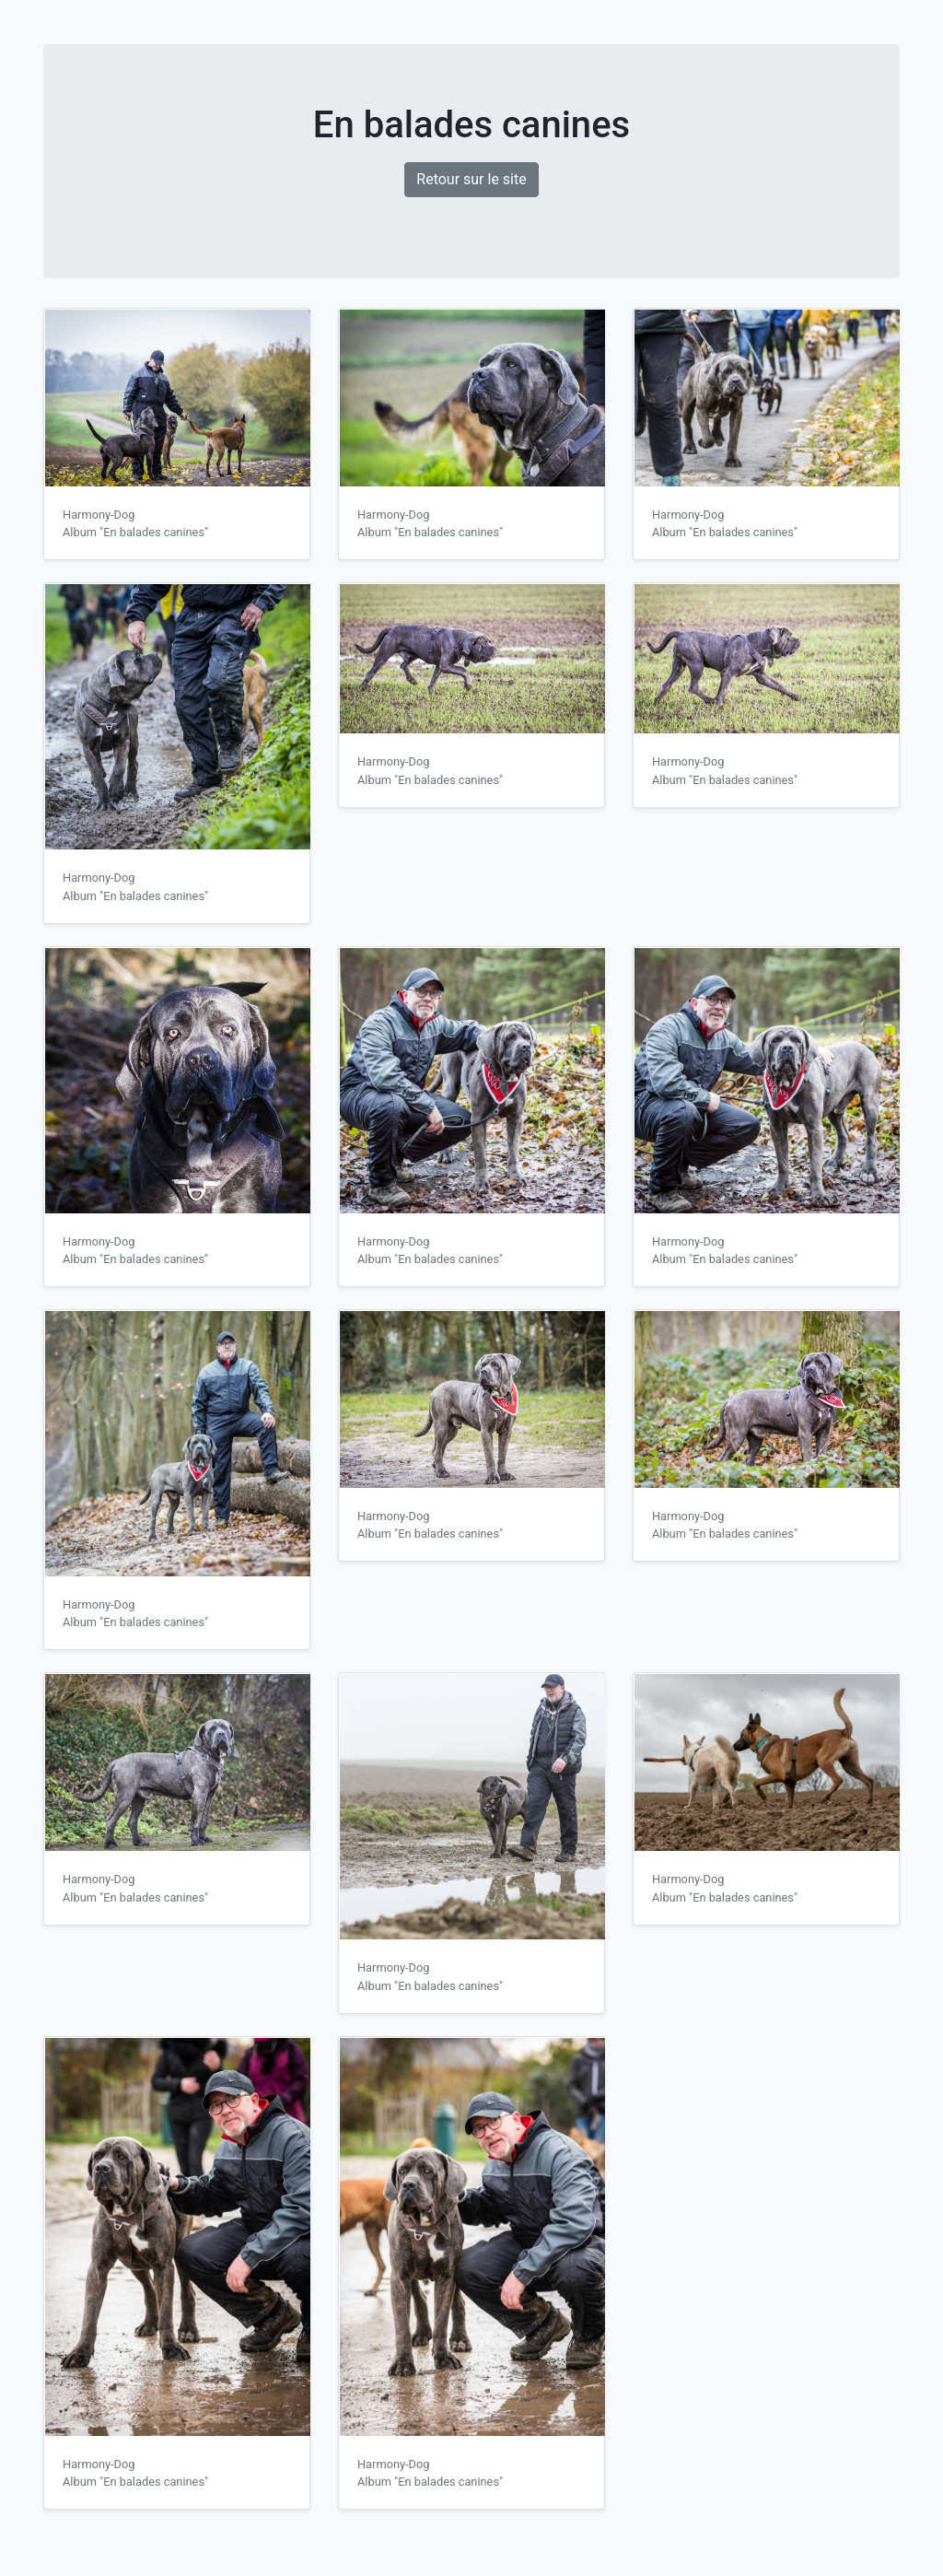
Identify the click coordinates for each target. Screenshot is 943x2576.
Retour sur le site (471, 179)
